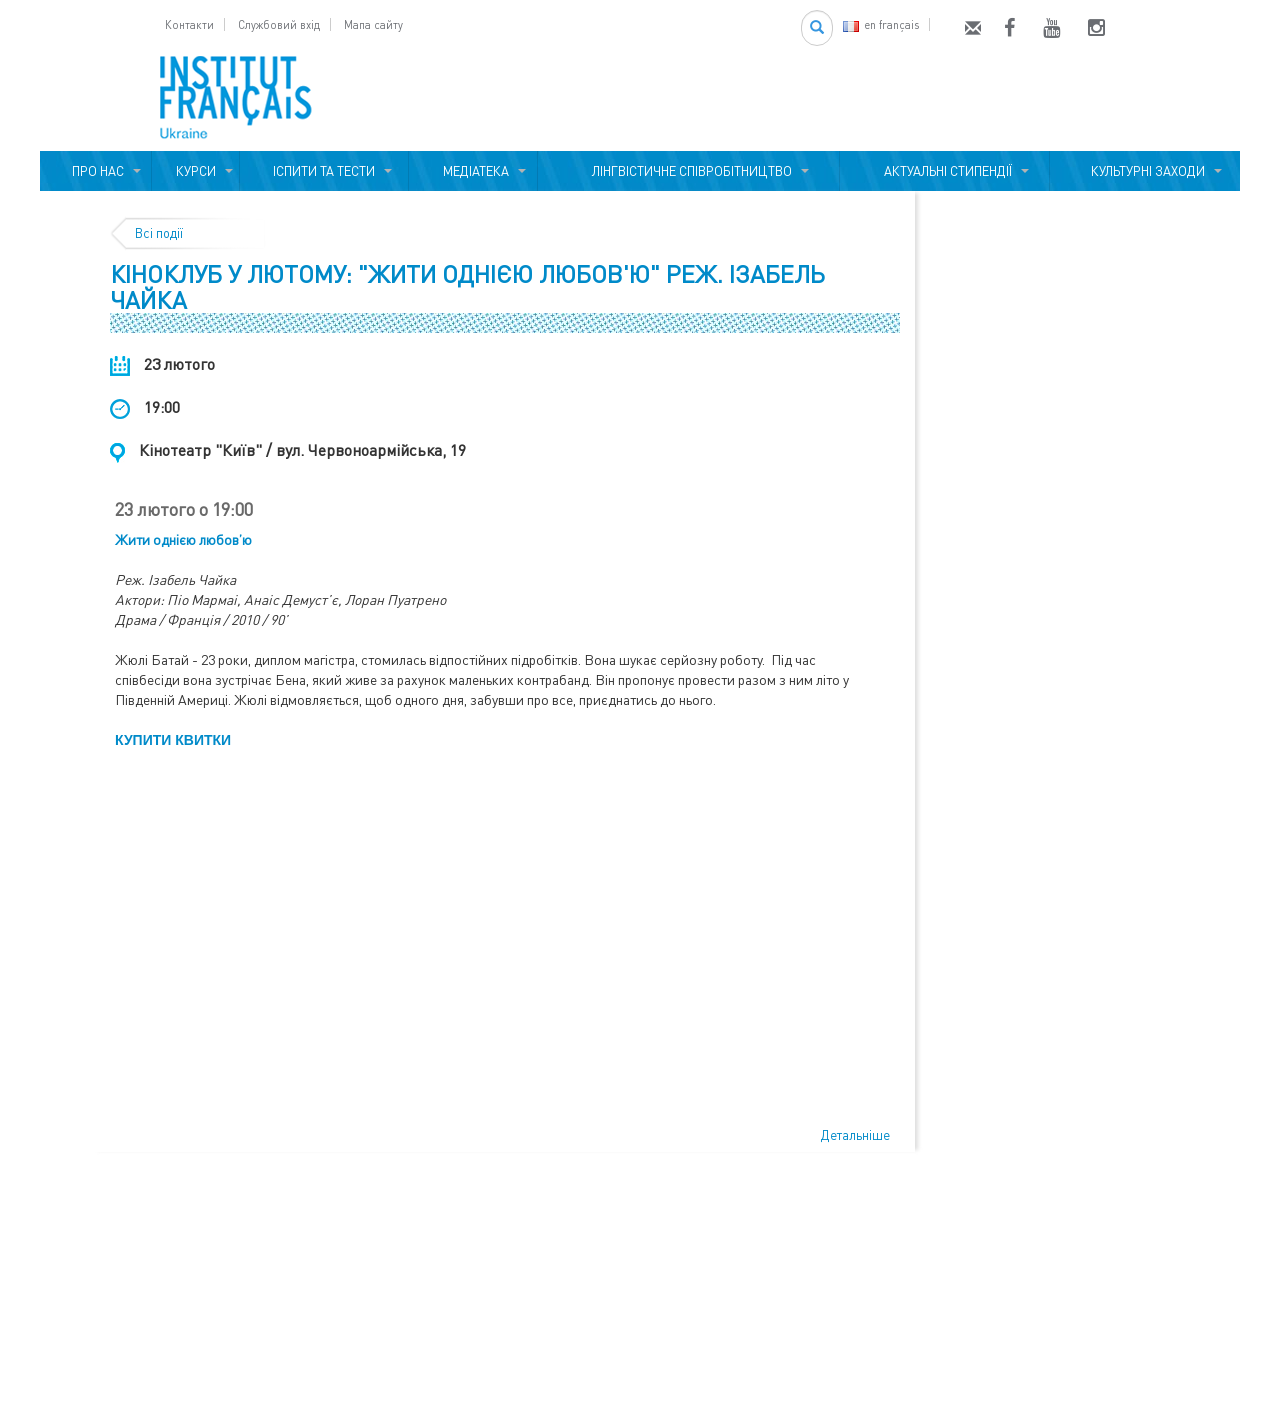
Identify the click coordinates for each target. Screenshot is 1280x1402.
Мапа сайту (373, 24)
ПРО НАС (95, 171)
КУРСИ (196, 171)
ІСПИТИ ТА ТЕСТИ (324, 171)
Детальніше (855, 1135)
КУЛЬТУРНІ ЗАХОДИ (1145, 171)
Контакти (189, 24)
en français (881, 24)
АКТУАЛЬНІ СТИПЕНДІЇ (945, 171)
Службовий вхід (279, 24)
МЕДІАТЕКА (473, 171)
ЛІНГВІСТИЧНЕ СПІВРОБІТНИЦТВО (689, 171)
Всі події (159, 233)
